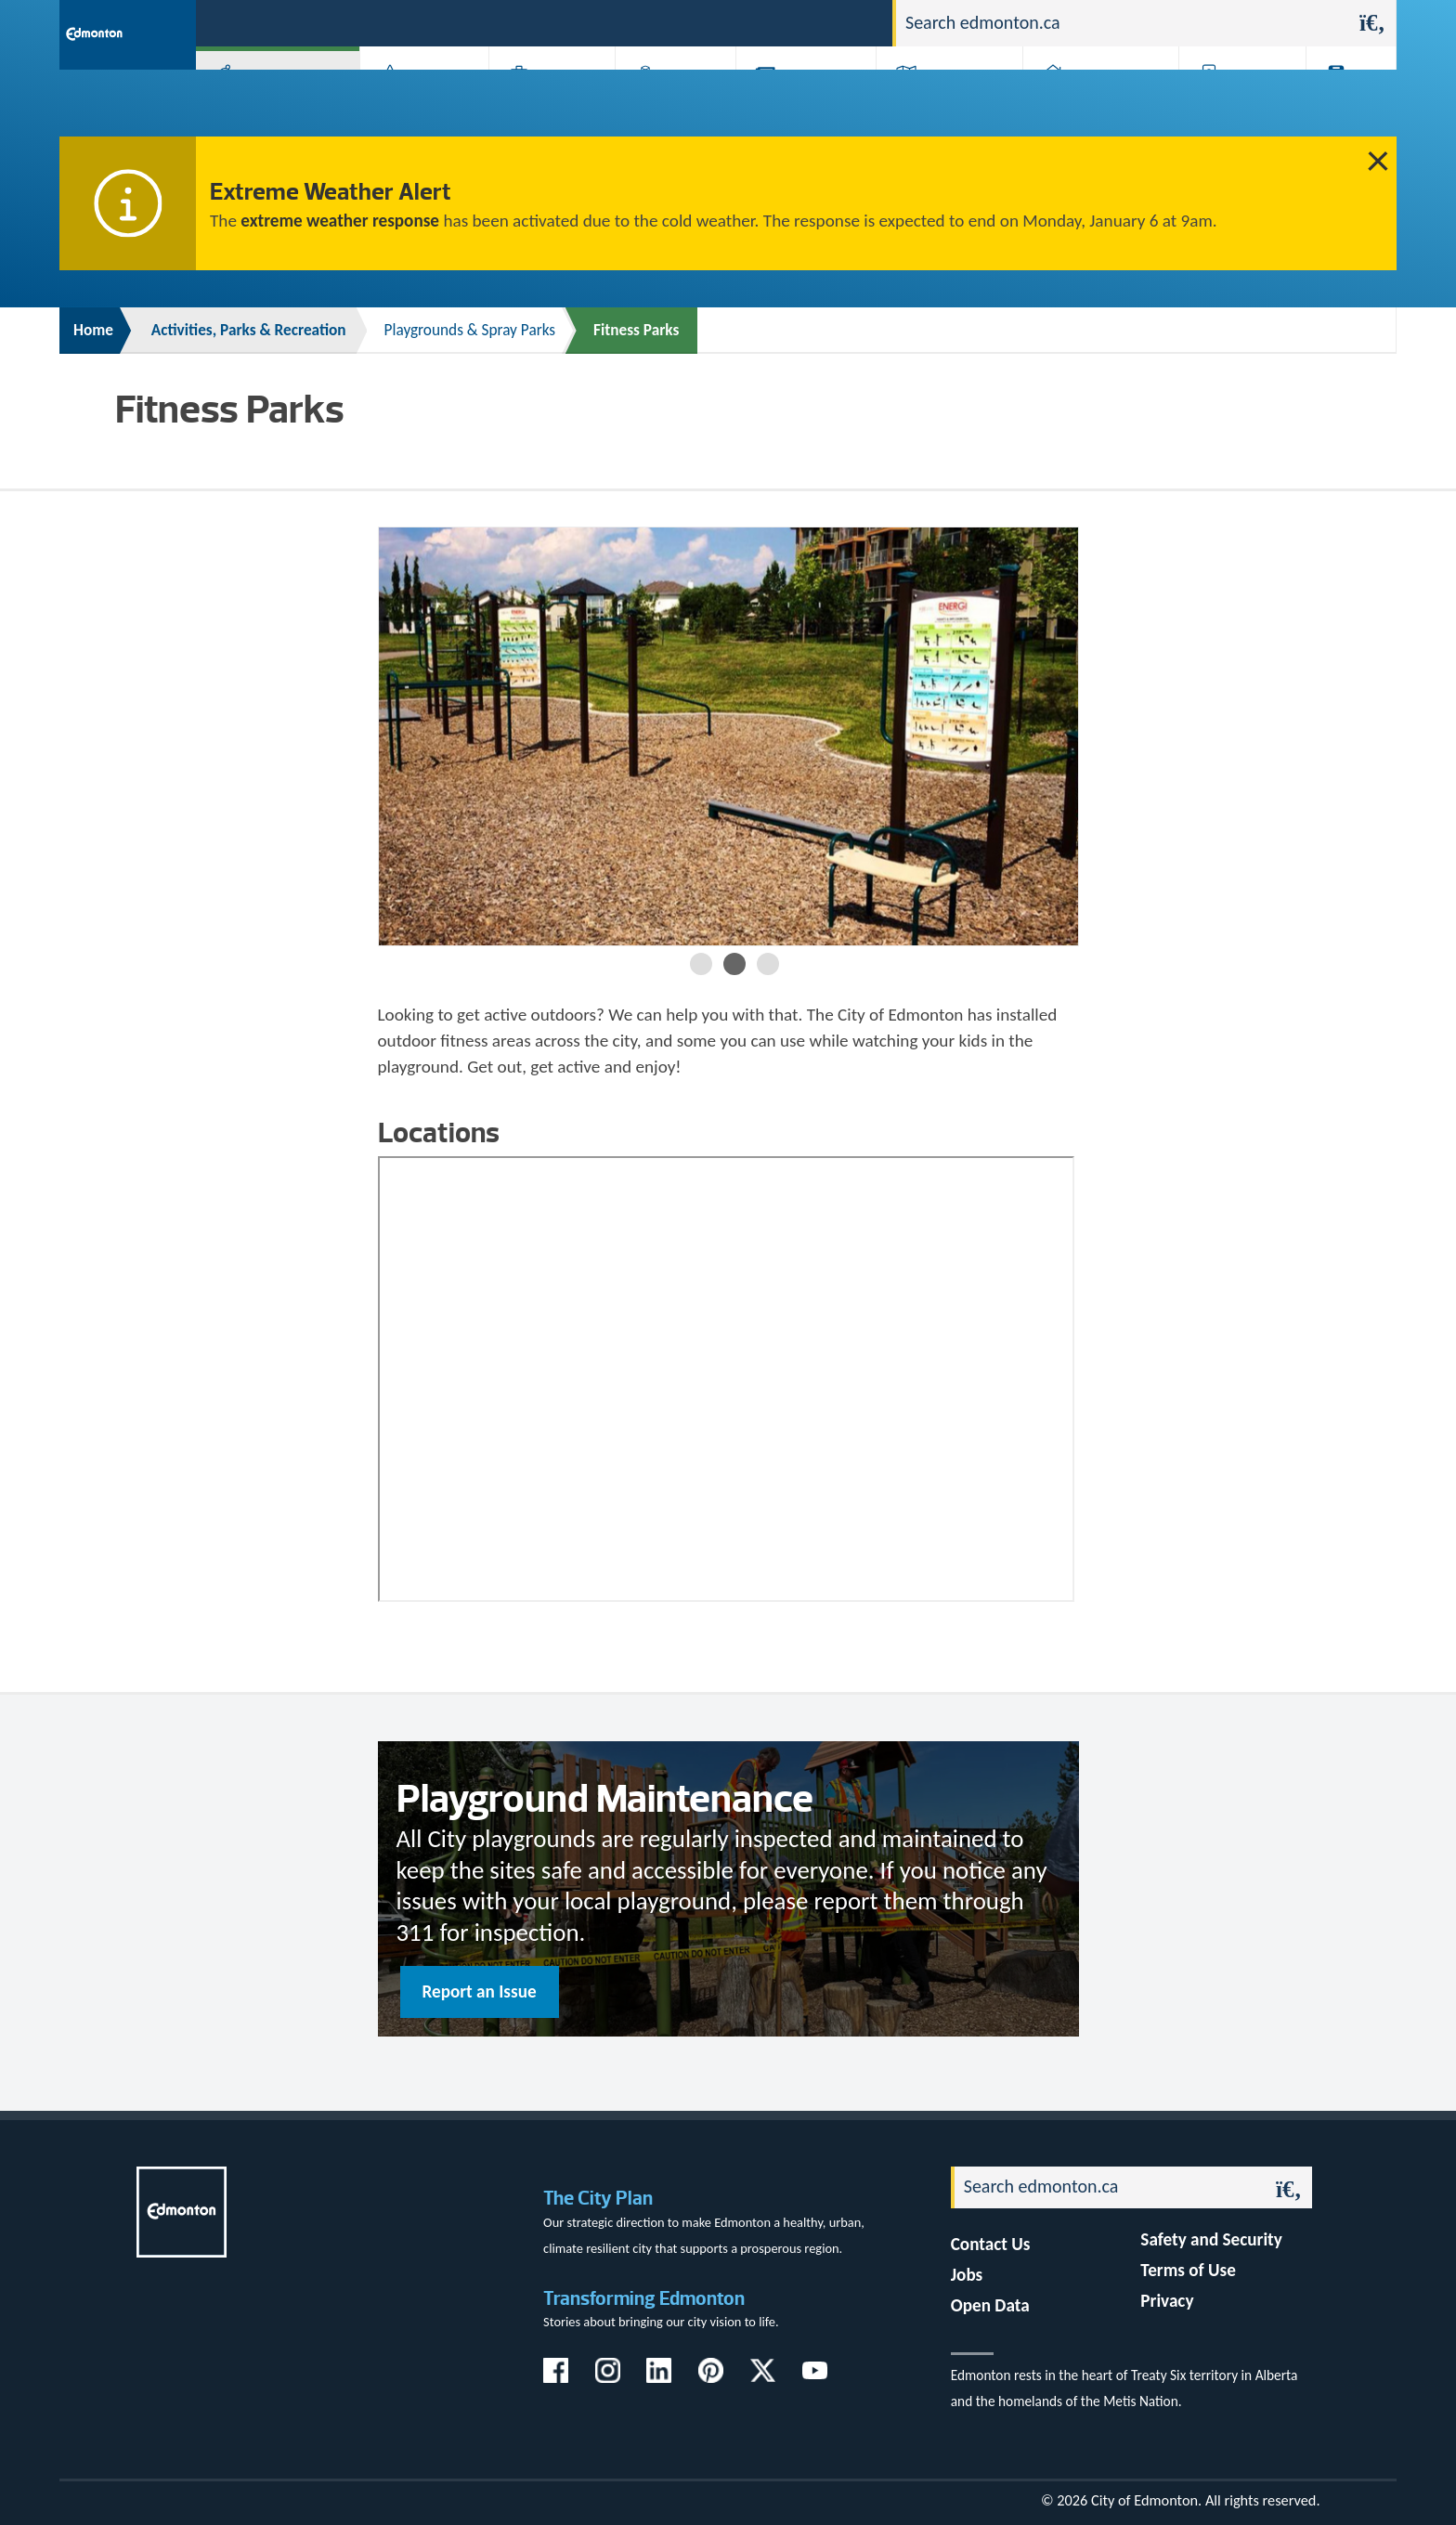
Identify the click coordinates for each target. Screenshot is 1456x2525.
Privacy (1166, 2300)
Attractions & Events (418, 104)
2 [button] (734, 964)
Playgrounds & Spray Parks (470, 330)
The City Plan (598, 2197)
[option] (728, 736)
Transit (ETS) (1345, 104)
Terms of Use (1188, 2270)
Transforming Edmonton (644, 2298)
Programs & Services (1233, 104)
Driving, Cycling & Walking (947, 104)
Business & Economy (540, 104)
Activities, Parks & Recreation (267, 104)
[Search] (1122, 23)
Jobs (782, 22)
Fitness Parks (636, 330)
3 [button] (768, 964)
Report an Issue (479, 1991)
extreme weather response (339, 220)
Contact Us (991, 2244)
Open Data (990, 2305)
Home (93, 330)
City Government (671, 104)
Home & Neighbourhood (1088, 104)
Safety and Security (1211, 2239)
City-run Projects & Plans (810, 104)
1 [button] (701, 964)
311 (733, 22)
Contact (845, 22)
